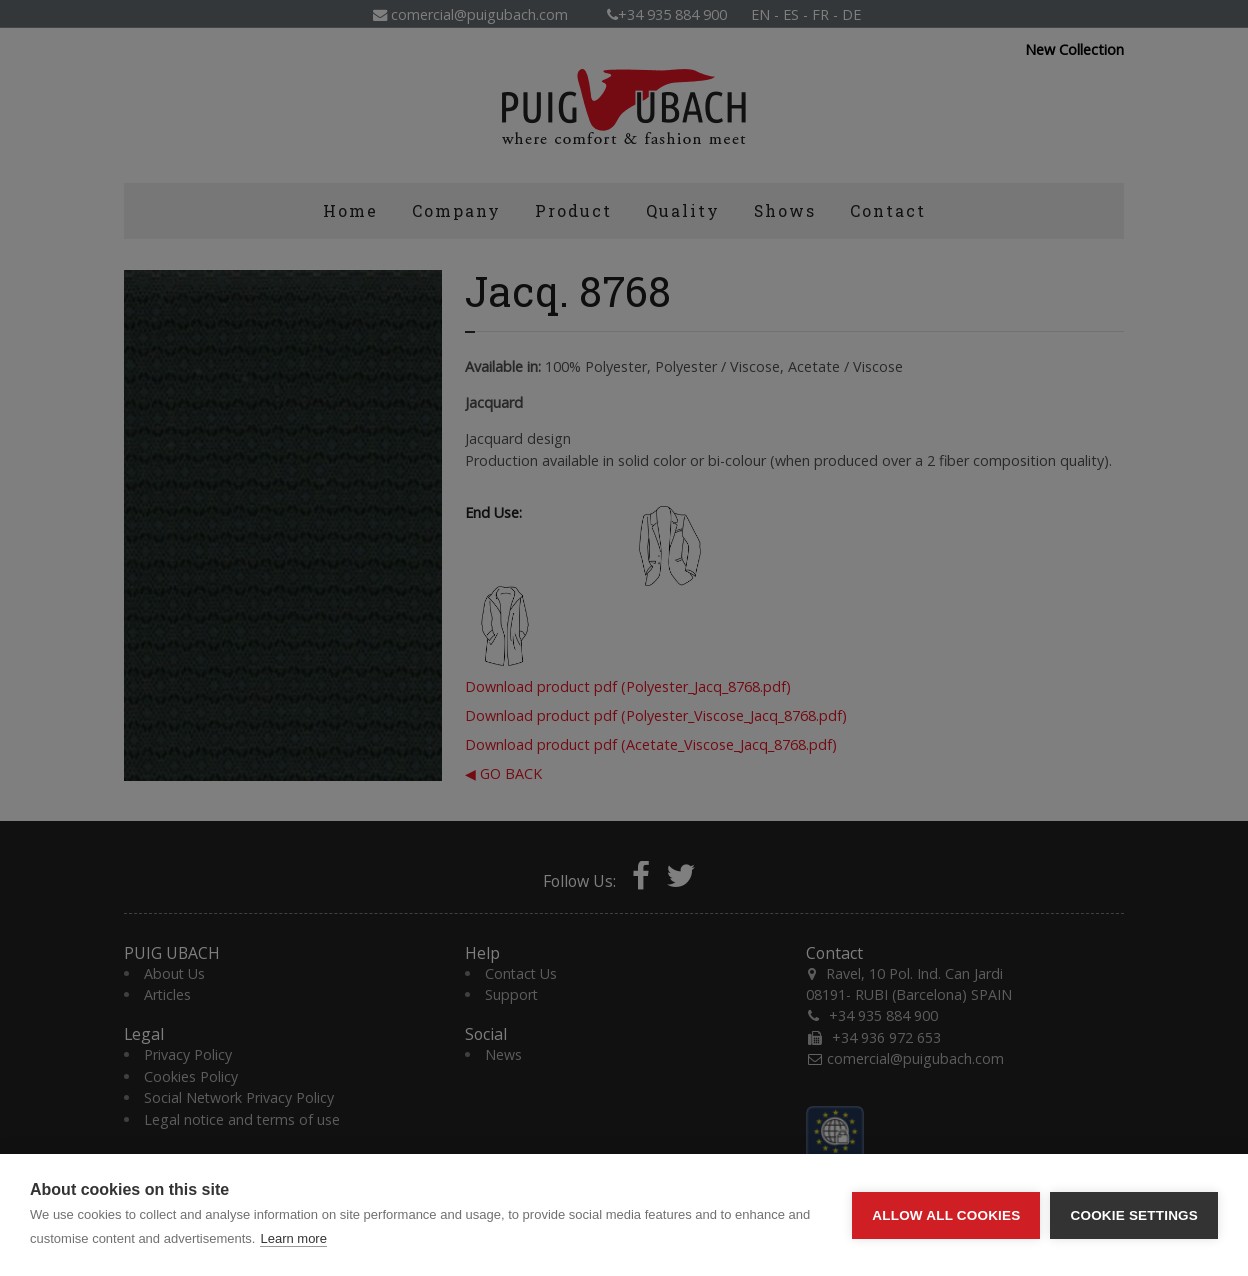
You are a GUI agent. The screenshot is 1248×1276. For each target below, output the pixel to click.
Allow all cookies (946, 1215)
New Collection (1074, 50)
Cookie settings (1134, 1215)
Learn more (293, 1238)
